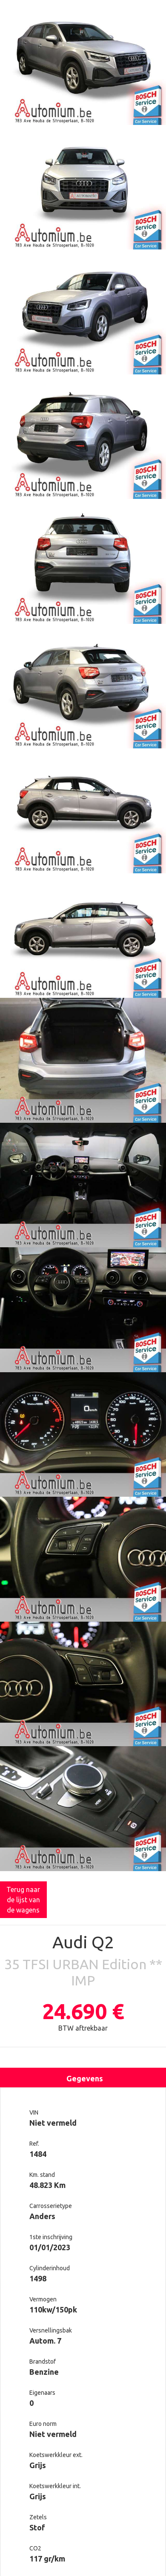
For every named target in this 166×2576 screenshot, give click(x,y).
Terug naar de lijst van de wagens (23, 1900)
